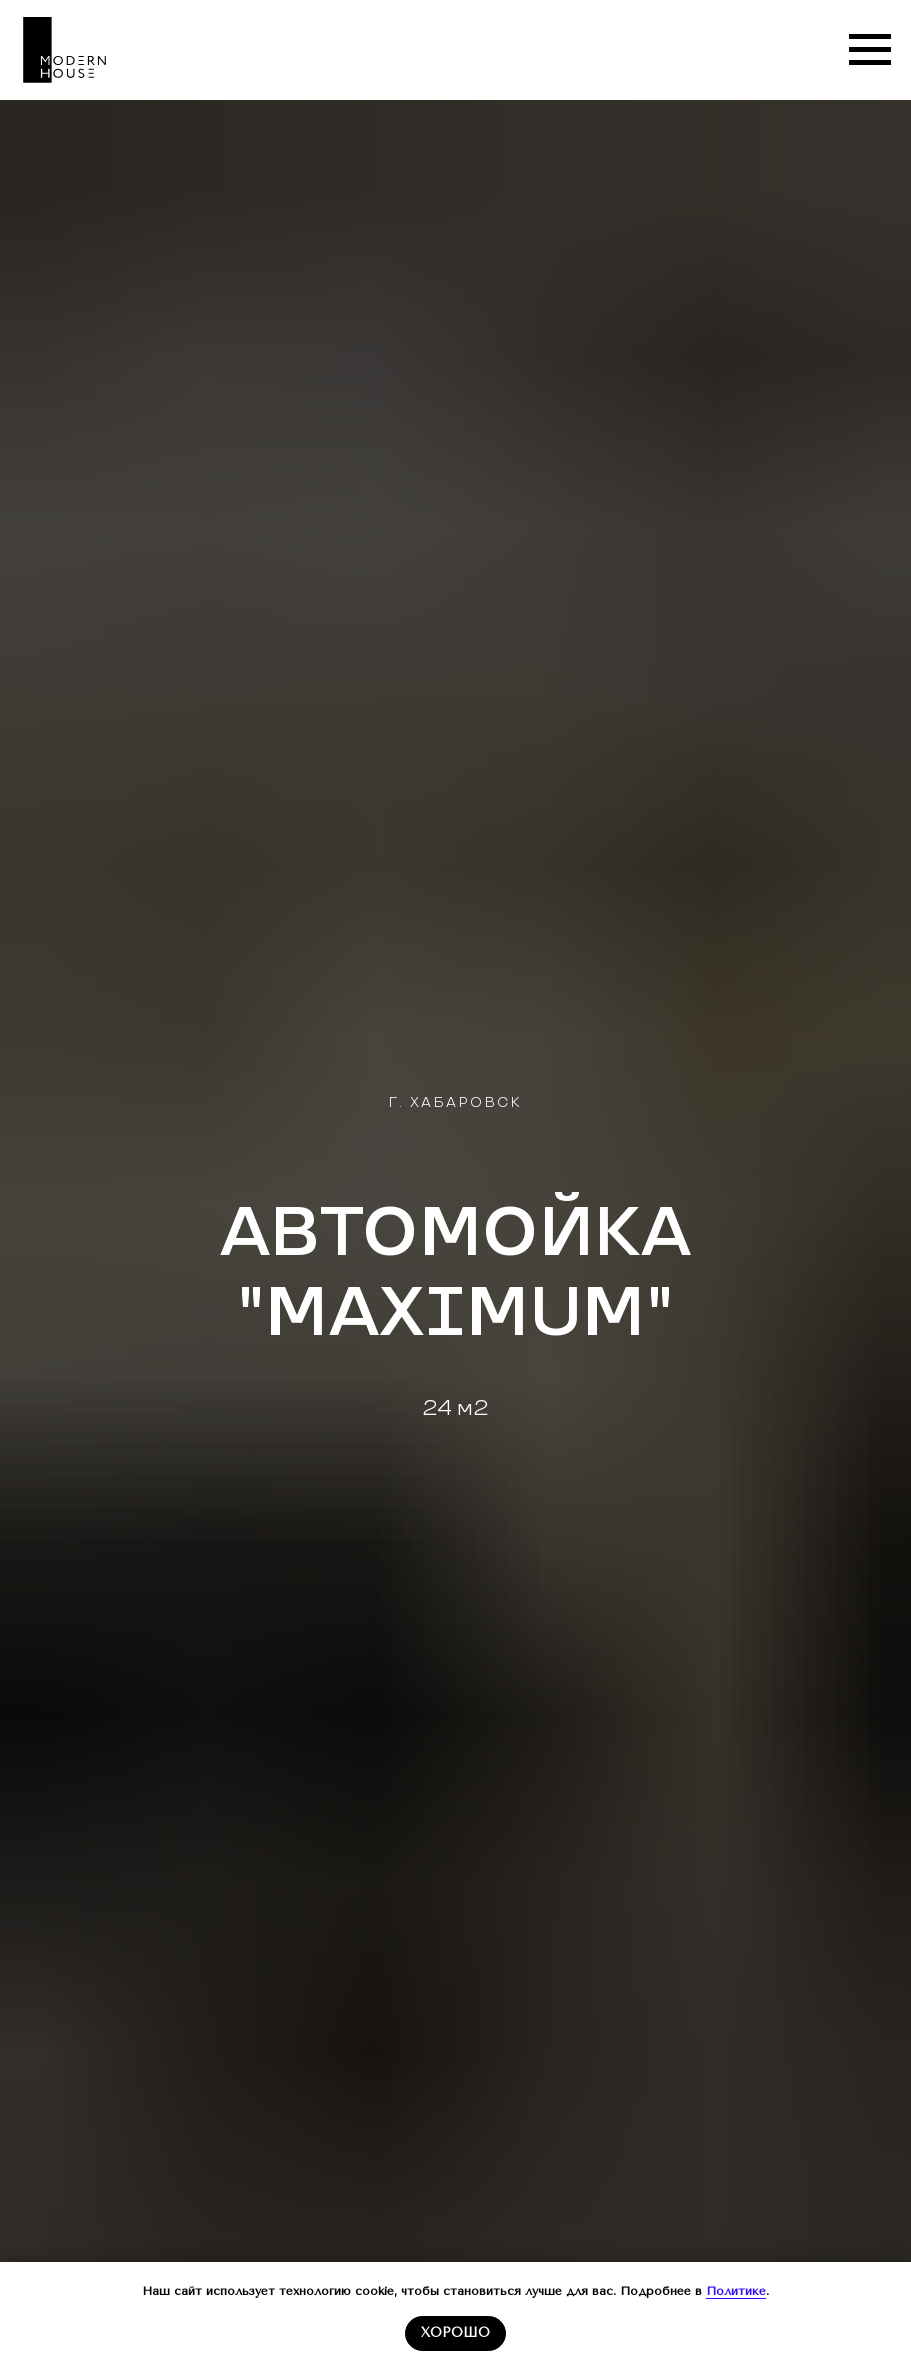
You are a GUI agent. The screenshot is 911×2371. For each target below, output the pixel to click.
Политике (736, 2291)
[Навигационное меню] (870, 50)
